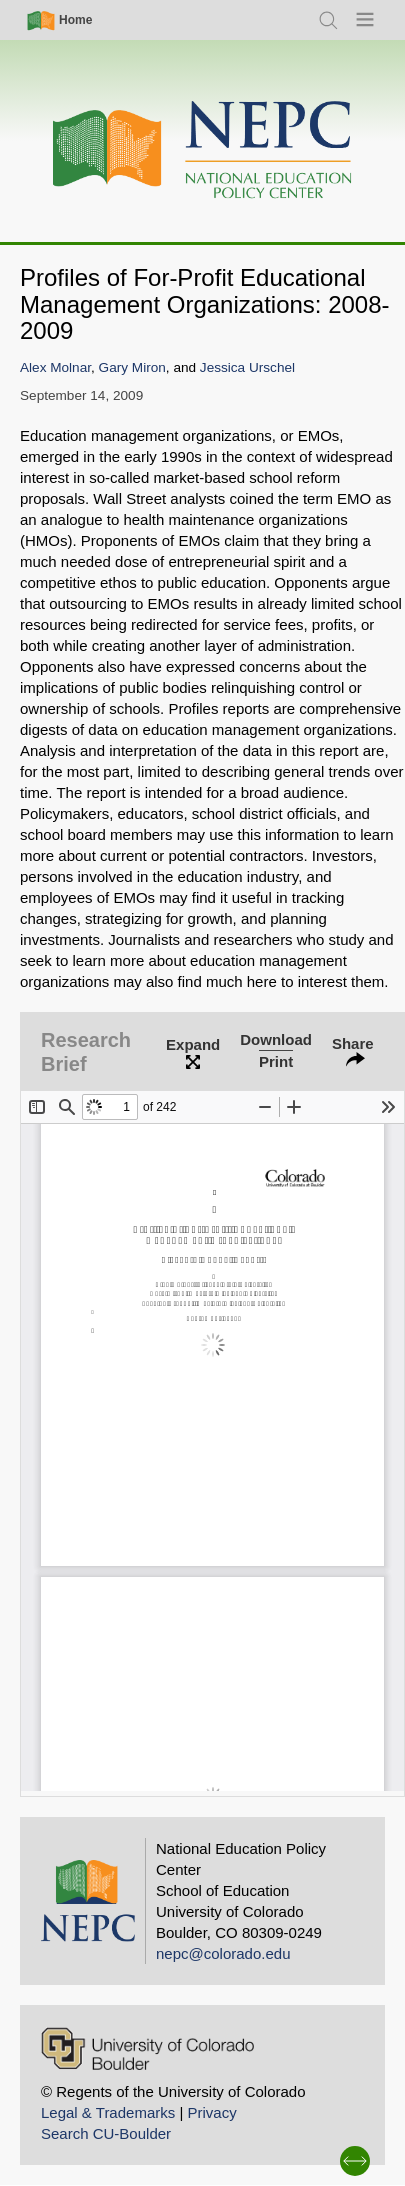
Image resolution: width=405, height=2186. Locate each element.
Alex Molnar (55, 367)
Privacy (211, 2112)
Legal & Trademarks (108, 2112)
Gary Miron (132, 367)
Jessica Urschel (247, 367)
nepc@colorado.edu (223, 1953)
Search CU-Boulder (106, 2133)
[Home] (203, 150)
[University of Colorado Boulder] (147, 2048)
